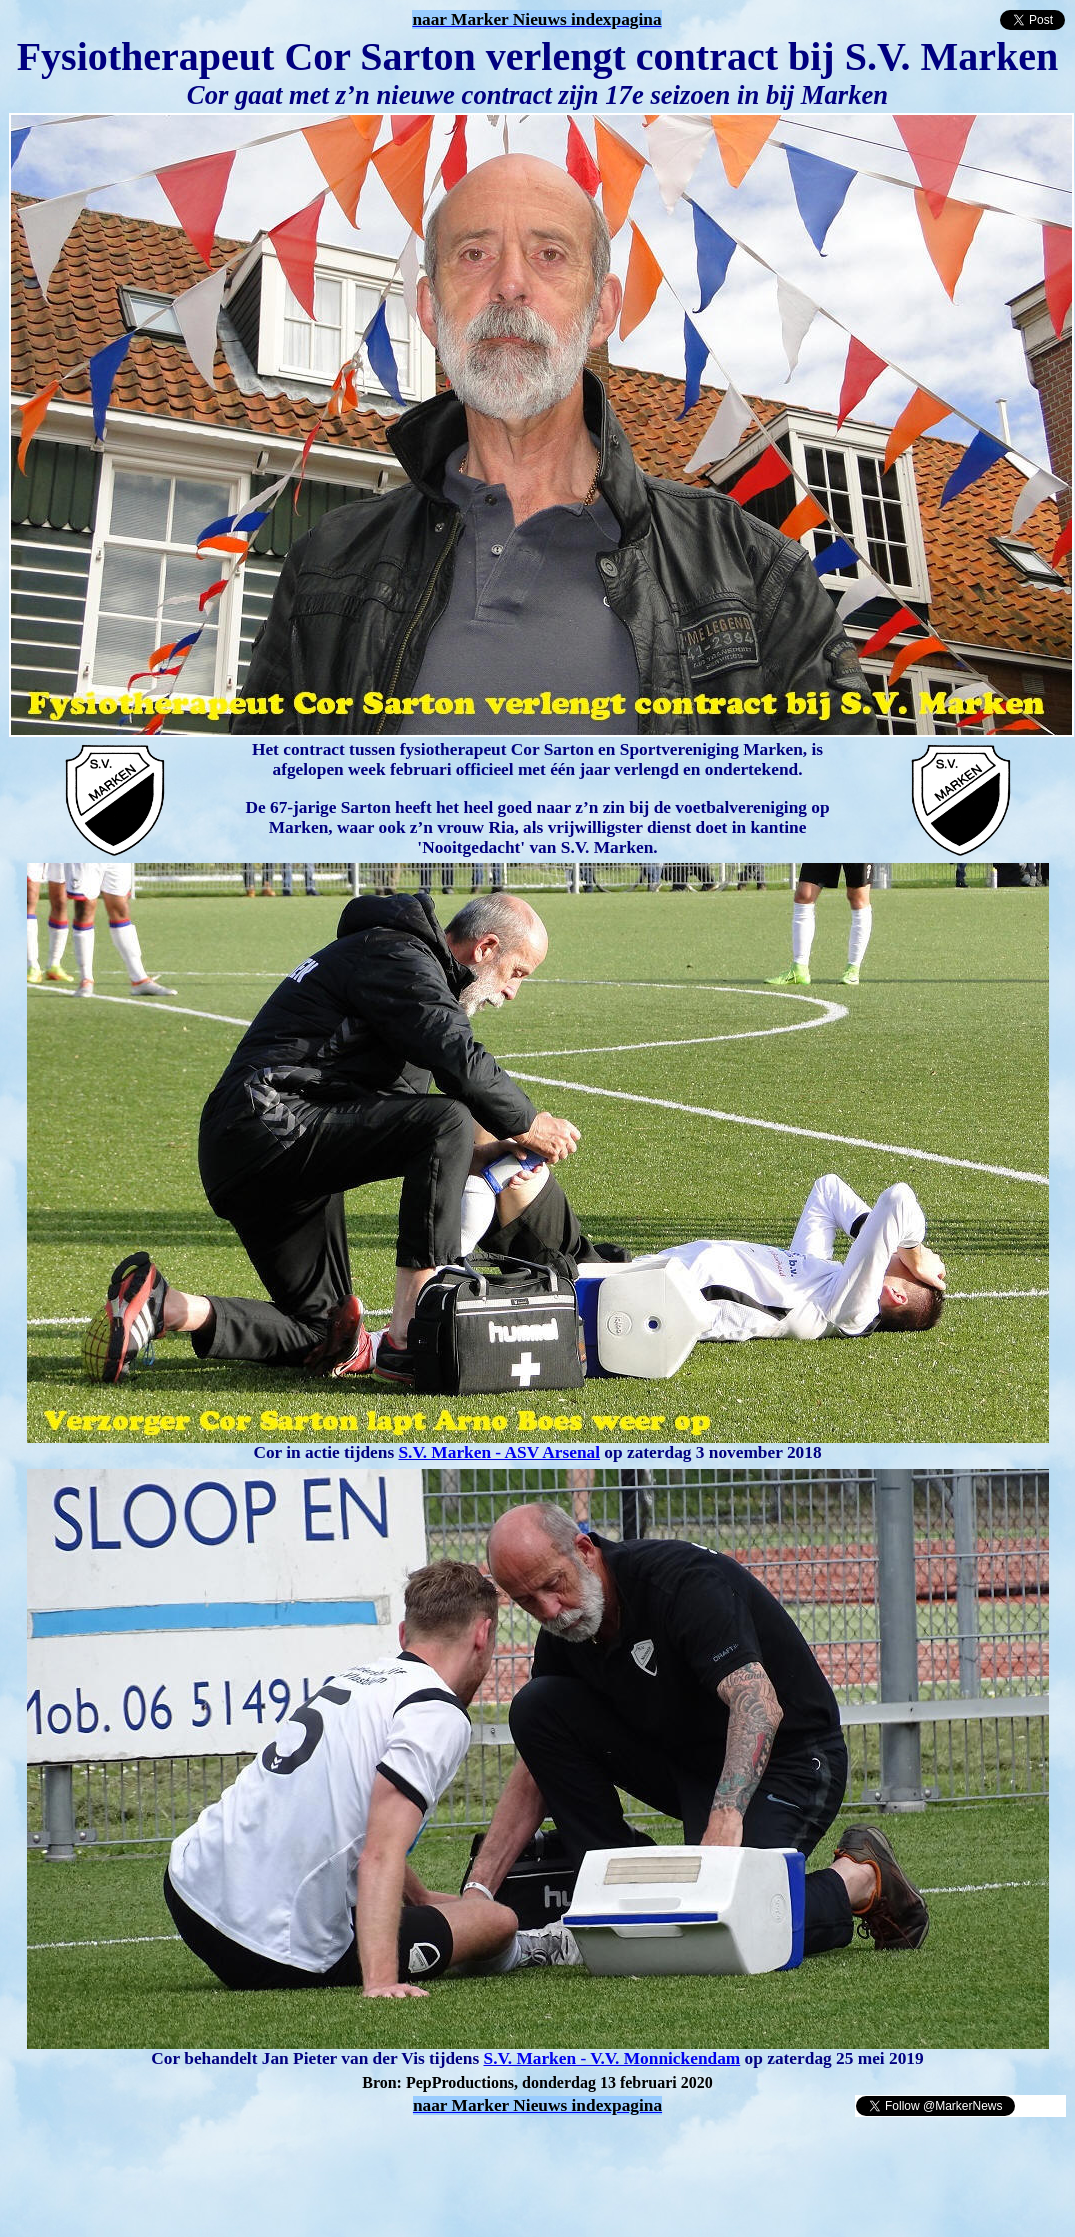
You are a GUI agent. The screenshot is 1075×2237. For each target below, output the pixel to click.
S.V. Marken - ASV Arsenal (499, 1452)
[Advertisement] (242, 2148)
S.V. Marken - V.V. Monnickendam (612, 2058)
